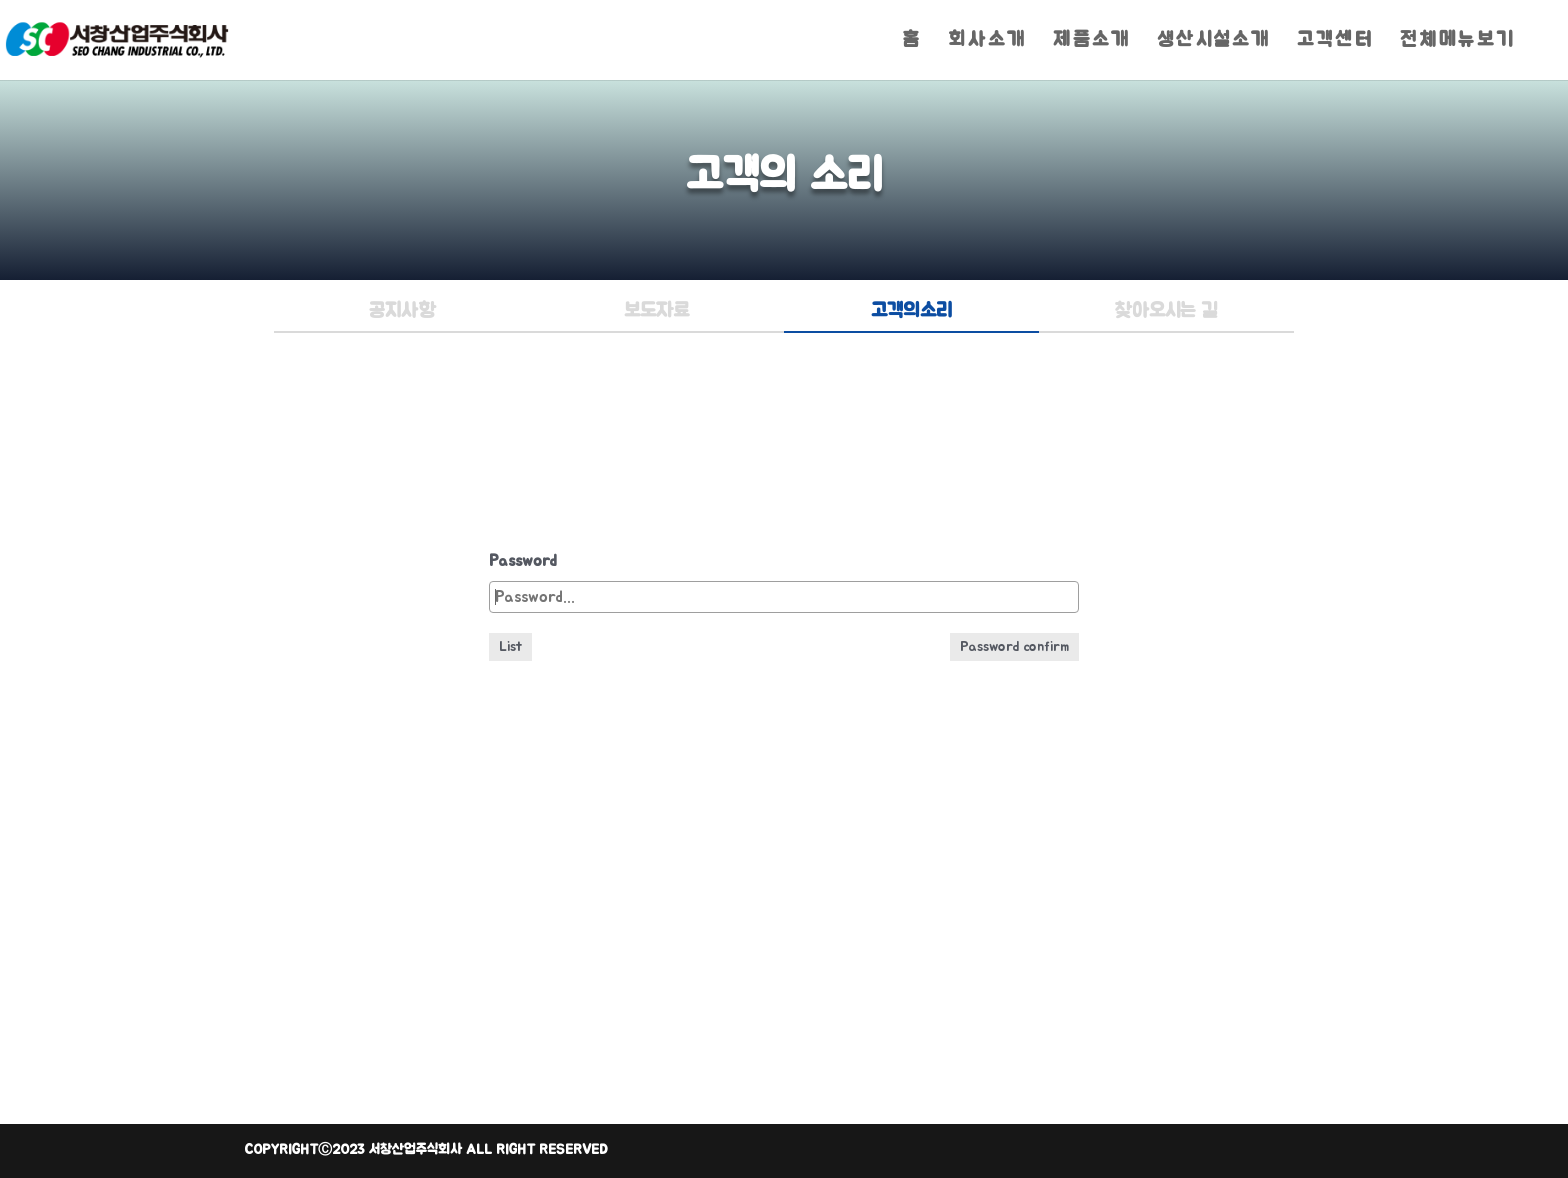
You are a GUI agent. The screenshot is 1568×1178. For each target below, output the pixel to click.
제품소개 (1092, 41)
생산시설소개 (1214, 41)
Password (523, 561)
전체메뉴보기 (1458, 41)
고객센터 (1335, 41)
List (510, 647)
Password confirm (1014, 647)
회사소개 (987, 41)
